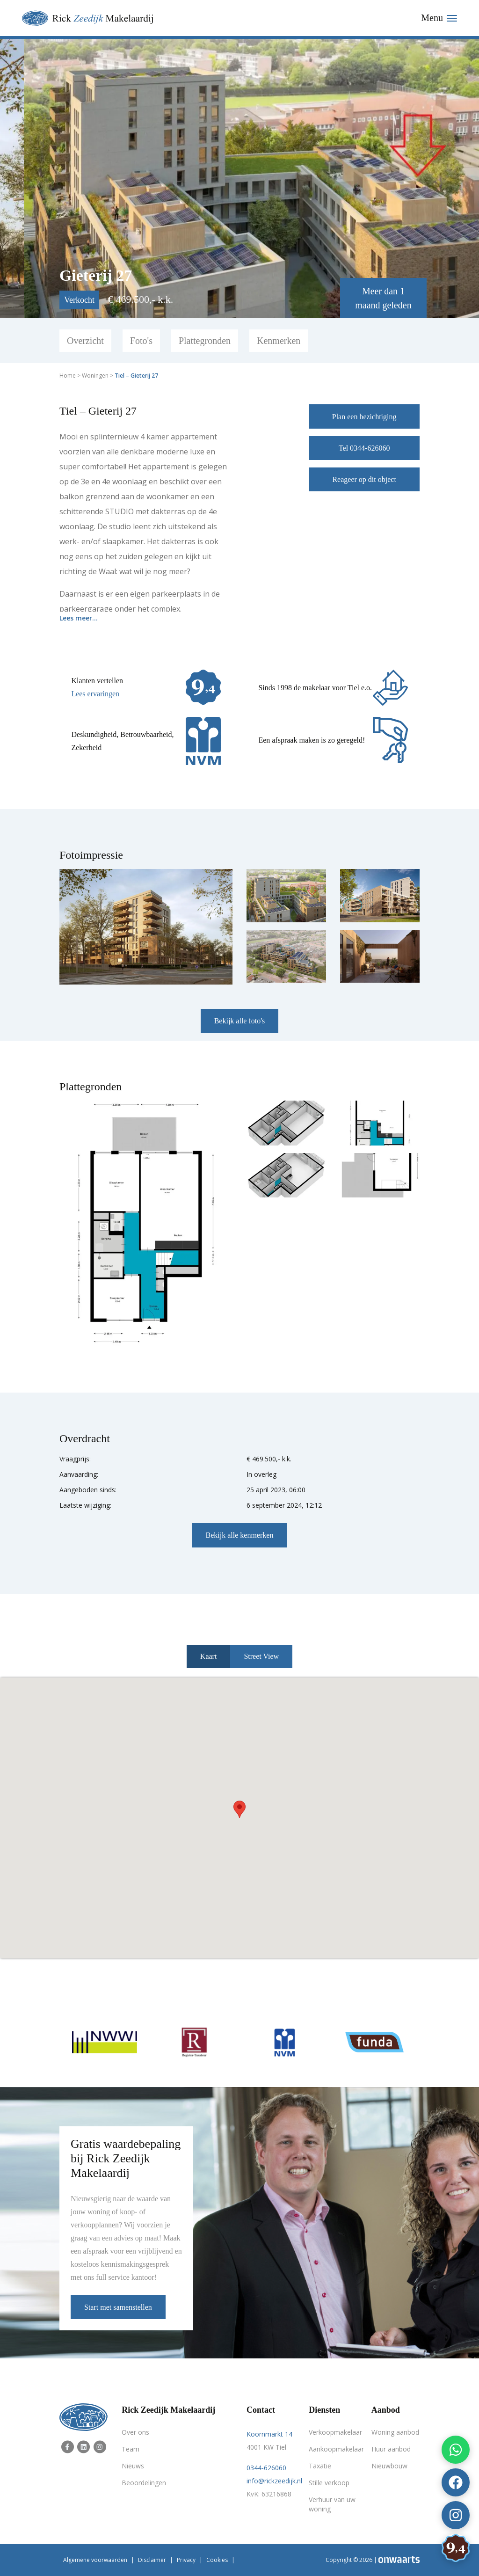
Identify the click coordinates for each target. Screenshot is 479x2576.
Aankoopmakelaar (333, 2449)
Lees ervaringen (95, 694)
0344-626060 (266, 2467)
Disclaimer (152, 2560)
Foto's (141, 341)
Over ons (135, 2432)
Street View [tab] (261, 1656)
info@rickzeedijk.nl (274, 2480)
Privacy (186, 2560)
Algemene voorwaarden (95, 2560)
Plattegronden (205, 341)
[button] (239, 1809)
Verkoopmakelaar (333, 2432)
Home (67, 375)
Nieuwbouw (389, 2465)
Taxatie (320, 2465)
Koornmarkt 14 (269, 2434)
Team (130, 2449)
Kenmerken (278, 341)
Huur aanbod (391, 2449)
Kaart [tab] (208, 1656)
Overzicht (85, 341)
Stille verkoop (329, 2482)
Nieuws (133, 2465)
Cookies (217, 2560)
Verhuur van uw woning (332, 2504)
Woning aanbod (395, 2432)
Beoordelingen (144, 2482)
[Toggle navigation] (439, 18)
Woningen (95, 375)
